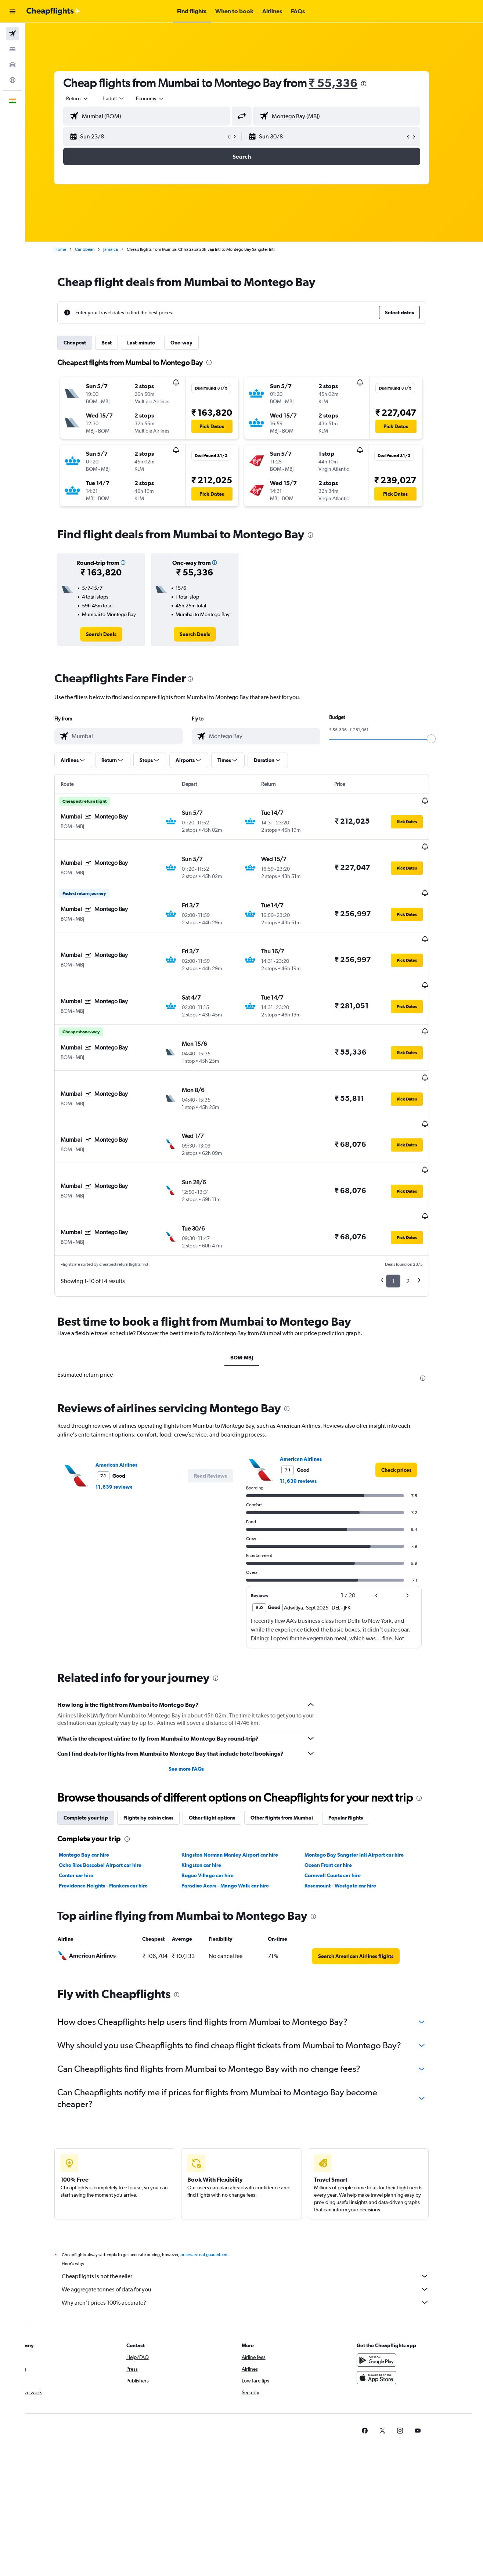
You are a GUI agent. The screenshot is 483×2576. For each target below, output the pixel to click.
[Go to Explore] (12, 80)
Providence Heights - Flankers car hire (115, 1821)
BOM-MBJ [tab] (254, 1293)
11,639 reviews (126, 1423)
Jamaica (123, 249)
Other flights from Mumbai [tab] (294, 1753)
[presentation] (376, 83)
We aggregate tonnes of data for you (257, 2225)
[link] (114, 634)
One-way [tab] (194, 343)
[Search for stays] (12, 49)
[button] (12, 11)
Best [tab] (119, 343)
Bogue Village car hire (220, 1811)
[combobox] (90, 98)
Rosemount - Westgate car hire (353, 1821)
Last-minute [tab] (153, 343)
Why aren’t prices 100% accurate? (257, 2238)
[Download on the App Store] (389, 2313)
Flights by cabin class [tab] (161, 1753)
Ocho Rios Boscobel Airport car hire (112, 1801)
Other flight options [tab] (224, 1753)
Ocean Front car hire (340, 1801)
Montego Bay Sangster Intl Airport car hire (366, 1790)
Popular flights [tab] (358, 1753)
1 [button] (405, 1216)
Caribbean (97, 249)
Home (73, 249)
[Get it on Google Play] (389, 2295)
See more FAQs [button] (198, 1705)
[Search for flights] (12, 33)
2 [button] (420, 1216)
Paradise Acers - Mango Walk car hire (238, 1821)
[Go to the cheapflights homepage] (53, 11)
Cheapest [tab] (87, 343)
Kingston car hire (214, 1801)
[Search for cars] (12, 64)
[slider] (443, 738)
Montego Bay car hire (96, 1790)
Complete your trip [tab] (98, 1753)
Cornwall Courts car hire (345, 1811)
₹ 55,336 (345, 83)
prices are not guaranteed (216, 2190)
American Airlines (129, 1400)
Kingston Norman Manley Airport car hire (242, 1790)
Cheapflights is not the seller (257, 2211)
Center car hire (88, 1811)
